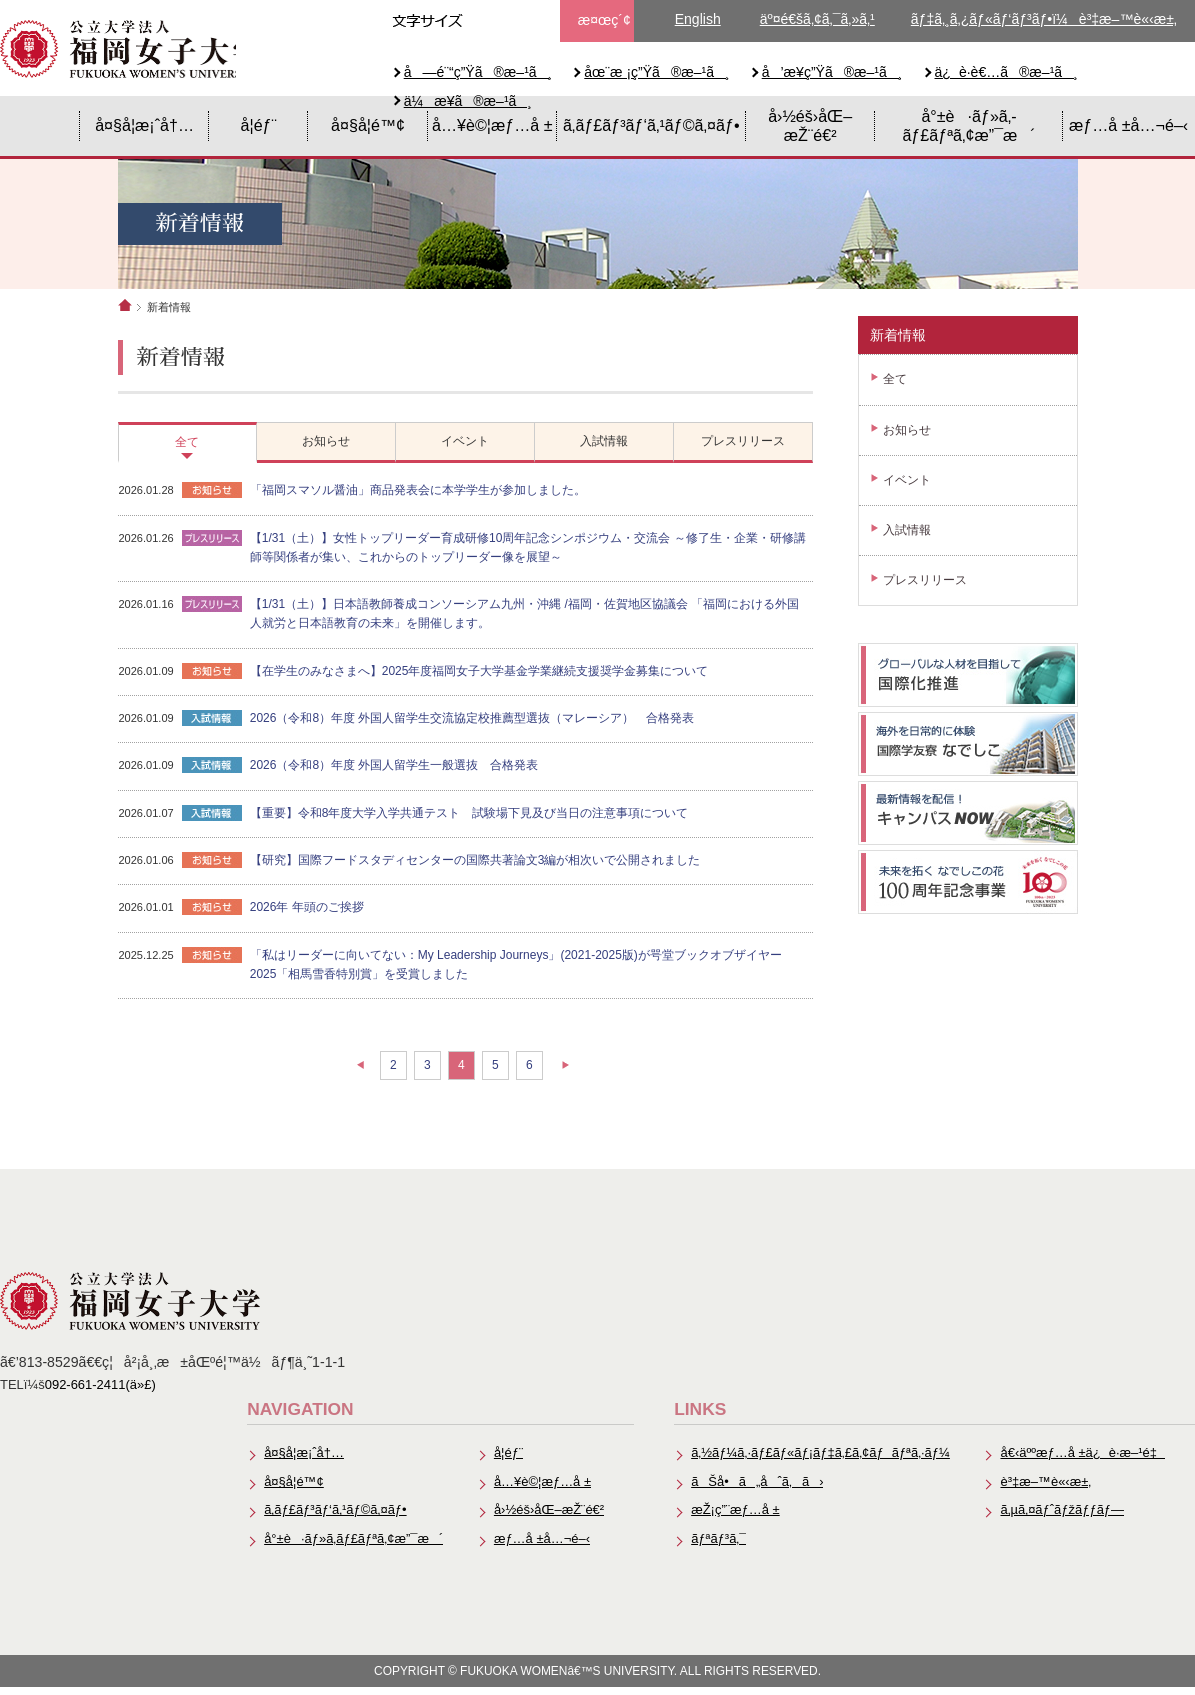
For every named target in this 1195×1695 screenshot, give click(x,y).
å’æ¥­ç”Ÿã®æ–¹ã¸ (832, 72)
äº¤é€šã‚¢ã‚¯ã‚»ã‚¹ (817, 19)
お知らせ (907, 434)
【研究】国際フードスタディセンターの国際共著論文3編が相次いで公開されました (488, 871)
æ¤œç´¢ (604, 20)
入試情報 (907, 534)
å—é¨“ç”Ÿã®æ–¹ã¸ (478, 72)
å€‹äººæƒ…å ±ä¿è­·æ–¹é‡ (1082, 1460)
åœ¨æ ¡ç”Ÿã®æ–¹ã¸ (656, 72)
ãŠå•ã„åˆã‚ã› (754, 1488)
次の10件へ (580, 1077)
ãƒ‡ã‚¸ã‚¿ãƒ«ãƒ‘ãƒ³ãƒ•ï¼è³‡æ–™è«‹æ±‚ (1044, 19)
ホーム (125, 309)
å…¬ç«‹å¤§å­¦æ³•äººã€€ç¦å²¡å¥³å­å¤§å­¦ (130, 50)
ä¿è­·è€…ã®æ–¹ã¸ (1006, 72)
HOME (40, 130)
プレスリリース (925, 585)
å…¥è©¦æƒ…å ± (492, 129)
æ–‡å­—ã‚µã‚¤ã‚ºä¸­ (486, 21)
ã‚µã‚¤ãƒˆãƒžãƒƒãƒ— (1061, 1517)
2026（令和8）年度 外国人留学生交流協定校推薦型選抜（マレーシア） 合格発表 (485, 727)
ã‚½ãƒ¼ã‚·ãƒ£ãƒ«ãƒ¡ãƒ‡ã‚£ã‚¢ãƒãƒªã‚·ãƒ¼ (818, 1460)
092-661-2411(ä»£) (101, 1390)
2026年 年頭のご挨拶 (320, 920)
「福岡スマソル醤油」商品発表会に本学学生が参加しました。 (431, 496)
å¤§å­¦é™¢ (368, 129)
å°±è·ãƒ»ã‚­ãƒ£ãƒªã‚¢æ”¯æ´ (968, 129)
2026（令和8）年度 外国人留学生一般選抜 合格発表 (407, 775)
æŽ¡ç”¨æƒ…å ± (732, 1517)
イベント (907, 484)
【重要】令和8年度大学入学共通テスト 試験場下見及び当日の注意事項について (482, 823)
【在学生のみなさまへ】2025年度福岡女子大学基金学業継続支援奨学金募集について (492, 679)
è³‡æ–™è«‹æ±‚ (1045, 1488)
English (698, 19)
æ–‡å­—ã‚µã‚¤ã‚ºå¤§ (522, 21)
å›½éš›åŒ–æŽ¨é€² (810, 129)
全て (895, 384)
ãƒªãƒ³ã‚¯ (716, 1546)
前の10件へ (345, 1077)
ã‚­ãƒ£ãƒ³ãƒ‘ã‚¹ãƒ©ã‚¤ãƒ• (651, 129)
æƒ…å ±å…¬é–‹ (1128, 129)
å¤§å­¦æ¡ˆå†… (144, 129)
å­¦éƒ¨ (259, 129)
